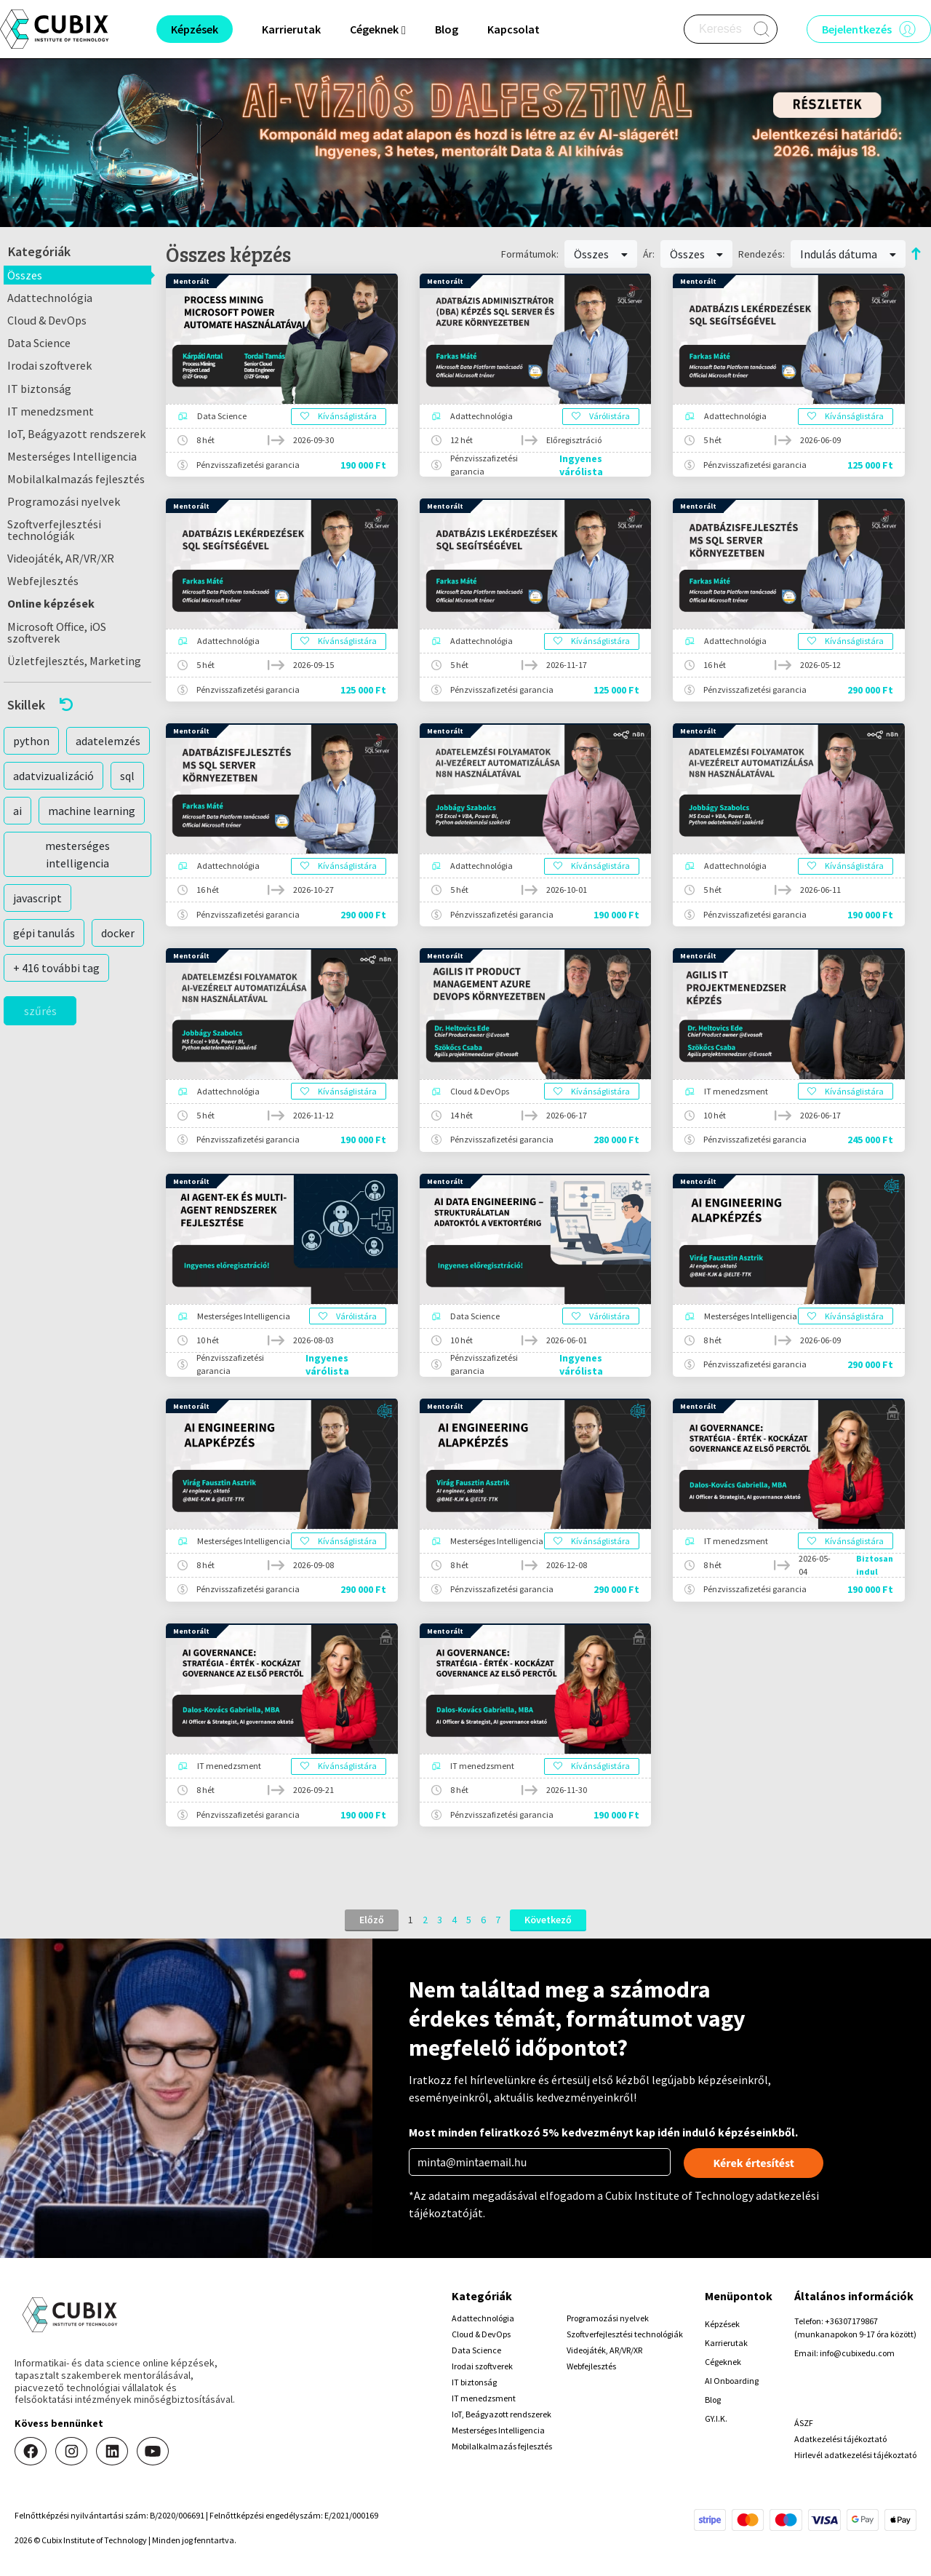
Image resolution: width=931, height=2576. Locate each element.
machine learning (91, 810)
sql (127, 775)
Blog (446, 29)
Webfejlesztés (43, 580)
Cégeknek (723, 2361)
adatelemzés (108, 741)
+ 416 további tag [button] (56, 968)
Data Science (39, 342)
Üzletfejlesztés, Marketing (74, 660)
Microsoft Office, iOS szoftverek (56, 632)
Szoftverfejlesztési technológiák (54, 530)
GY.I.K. (716, 2418)
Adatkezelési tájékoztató (840, 2438)
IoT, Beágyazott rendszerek (76, 433)
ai (17, 810)
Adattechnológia (49, 297)
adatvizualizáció (53, 775)
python (31, 741)
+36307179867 (851, 2320)
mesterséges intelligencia (77, 854)
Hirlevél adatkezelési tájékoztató (855, 2454)
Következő (548, 1919)
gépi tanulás (44, 933)
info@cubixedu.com (857, 2353)
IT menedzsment (50, 411)
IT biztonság (39, 388)
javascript (37, 898)
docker (118, 933)
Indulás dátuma (848, 254)
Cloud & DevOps (47, 320)
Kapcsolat (513, 29)
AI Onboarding (732, 2380)
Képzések (722, 2323)
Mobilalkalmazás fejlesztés (76, 479)
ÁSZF (803, 2422)
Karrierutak (291, 29)
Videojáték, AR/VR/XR (60, 558)
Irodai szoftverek (49, 365)
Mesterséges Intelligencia (72, 456)
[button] (77, 704)
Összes (24, 275)
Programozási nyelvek (63, 501)
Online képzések (51, 603)
